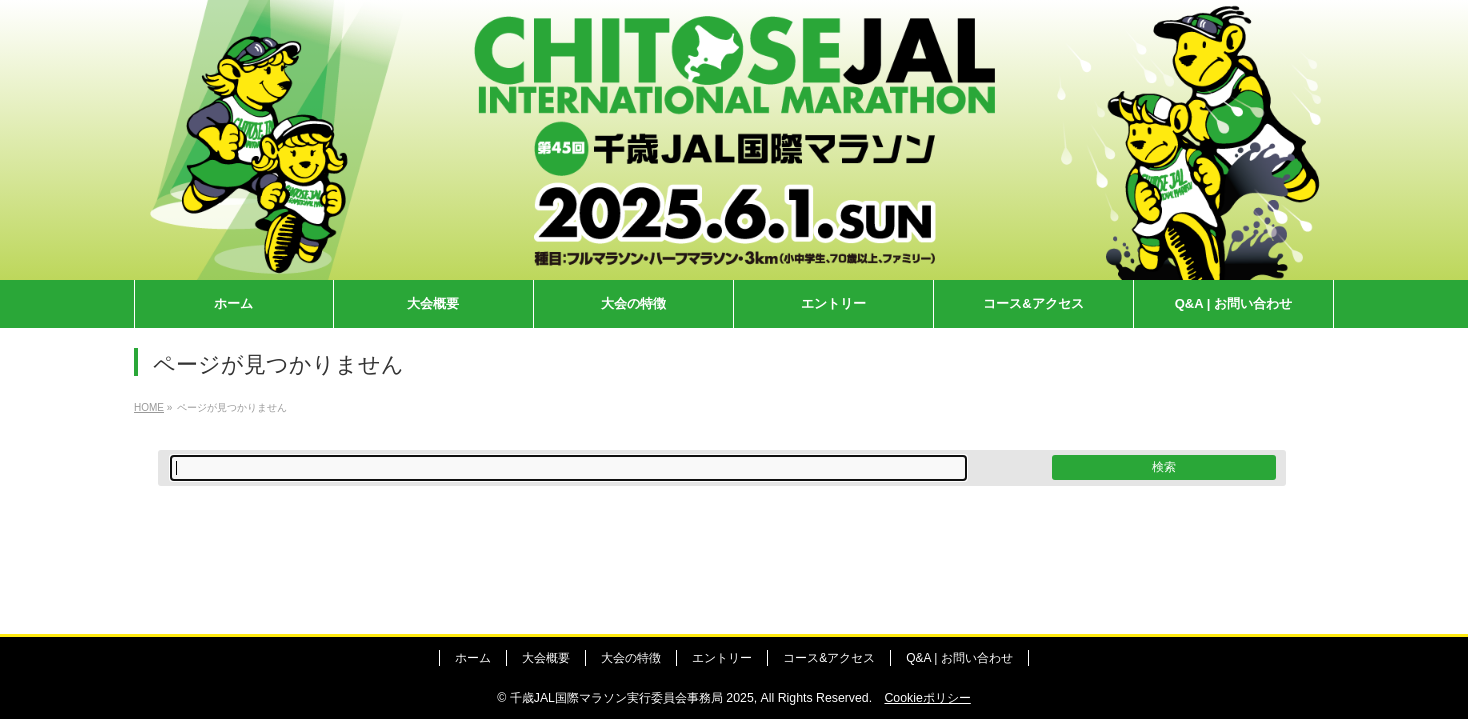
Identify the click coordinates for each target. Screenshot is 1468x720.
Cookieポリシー (927, 698)
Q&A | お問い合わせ (959, 658)
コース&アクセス (829, 658)
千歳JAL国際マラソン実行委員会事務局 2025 (632, 698)
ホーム (473, 658)
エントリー (722, 658)
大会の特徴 (631, 658)
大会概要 (546, 658)
